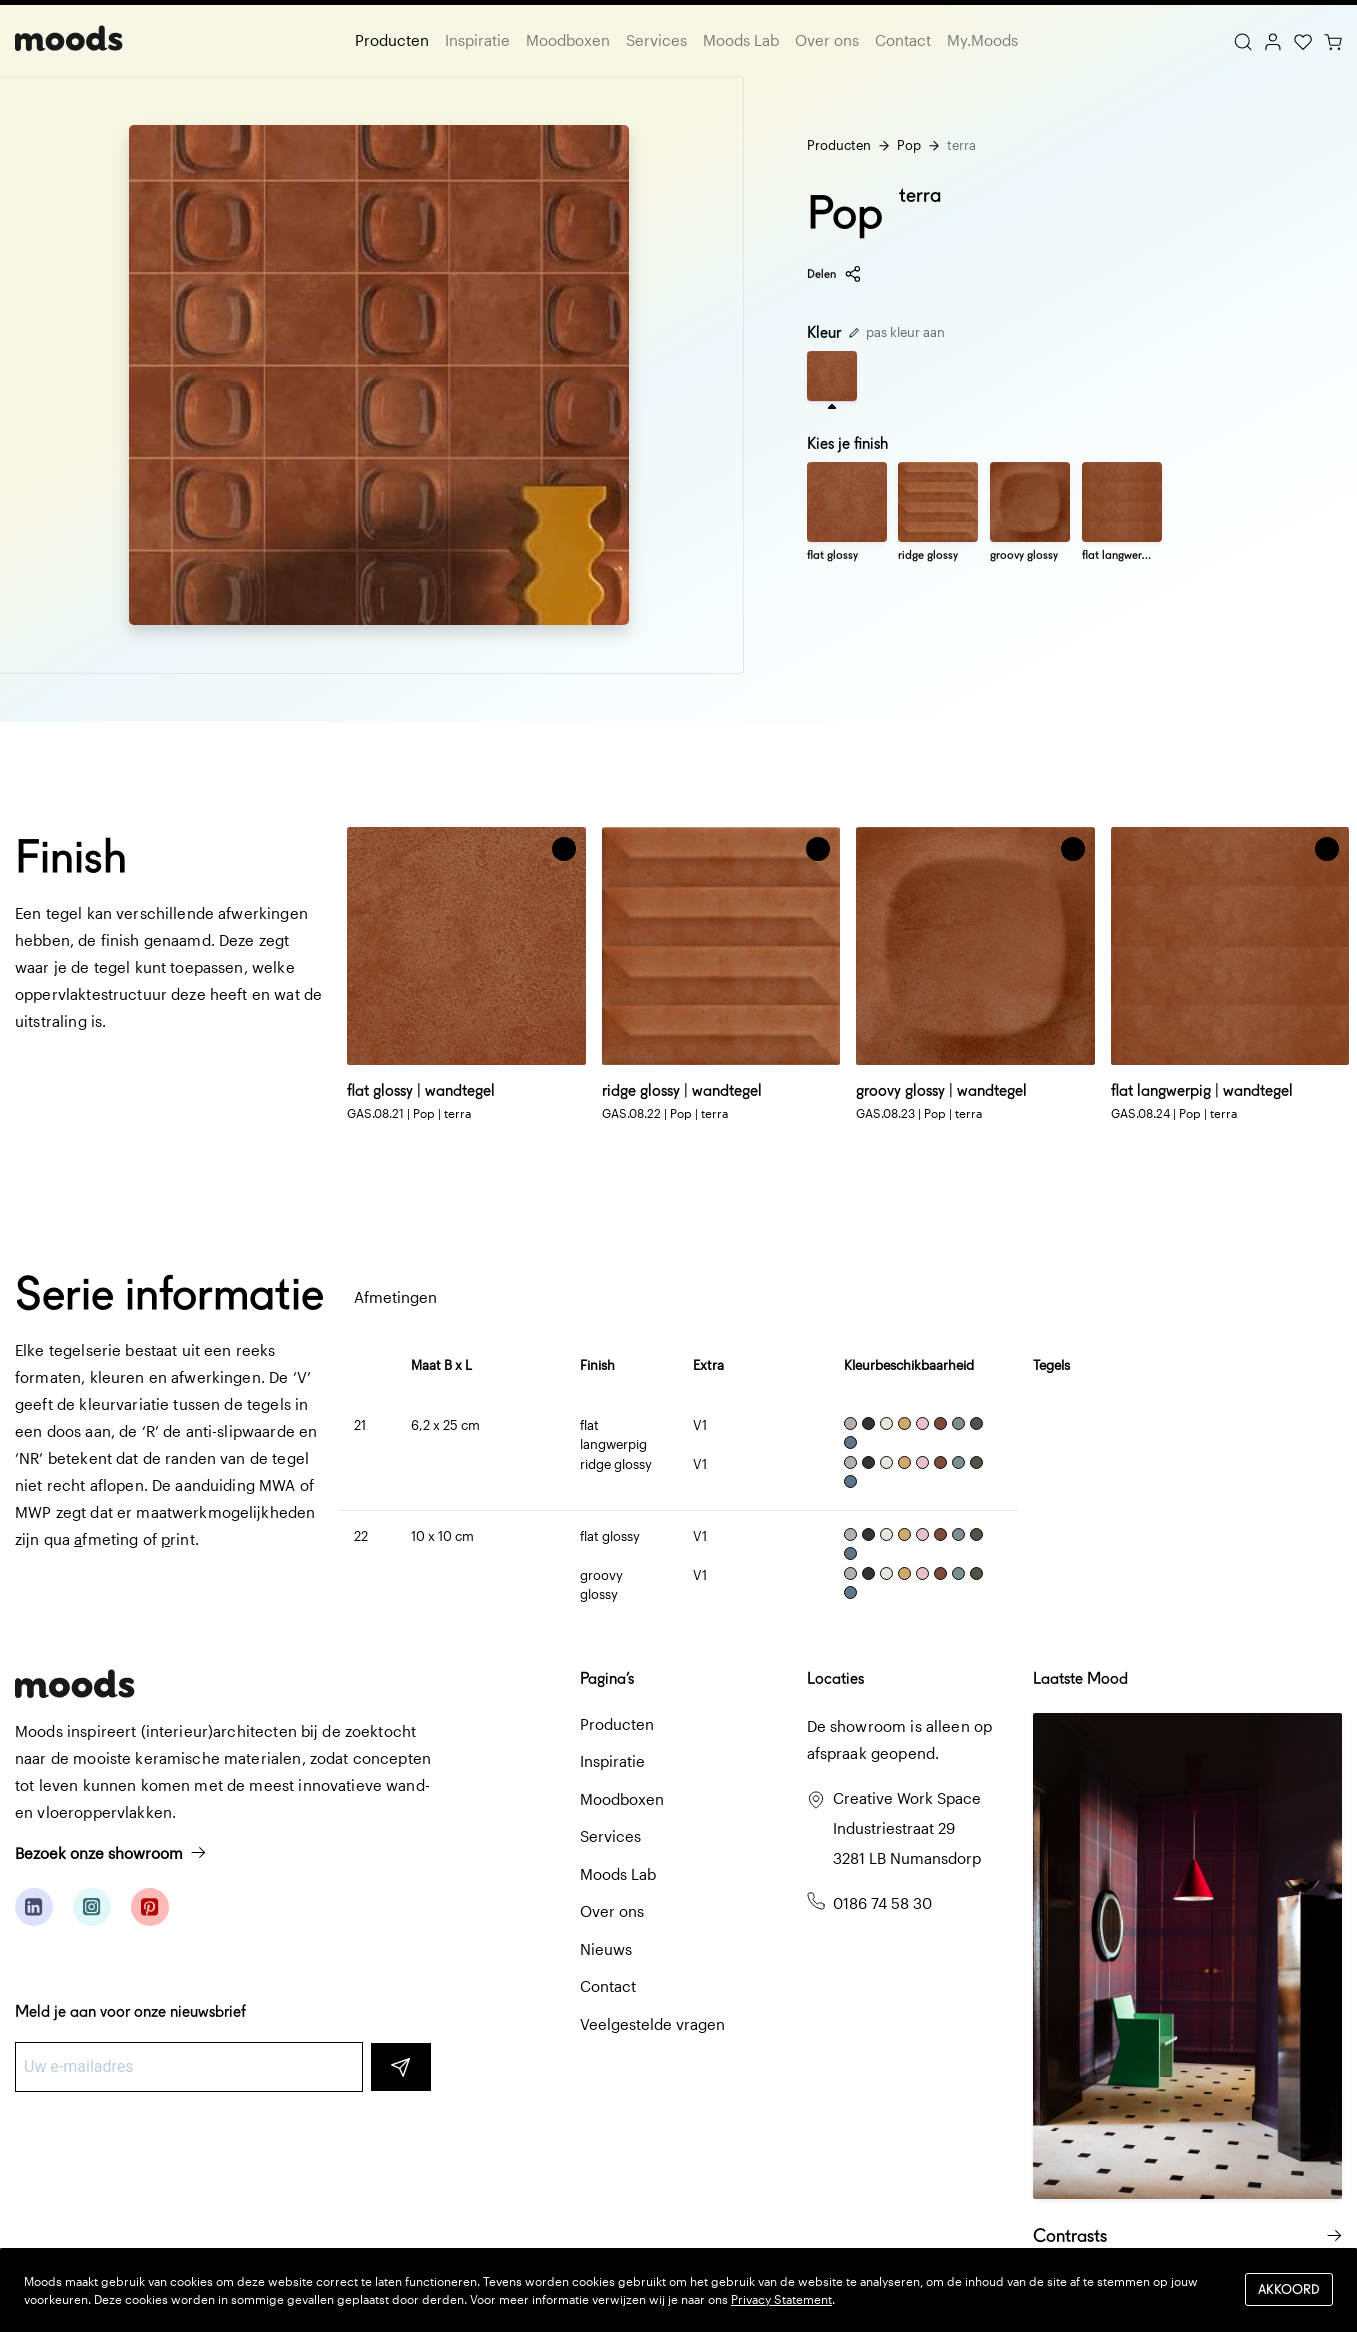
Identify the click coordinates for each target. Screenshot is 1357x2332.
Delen (834, 274)
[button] (564, 849)
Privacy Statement (781, 2299)
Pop (909, 145)
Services (656, 40)
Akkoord (1289, 2289)
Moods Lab (741, 40)
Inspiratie (477, 40)
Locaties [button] (835, 1678)
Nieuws (606, 1949)
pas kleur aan (897, 332)
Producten (392, 40)
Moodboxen (568, 40)
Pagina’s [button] (607, 1678)
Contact (903, 40)
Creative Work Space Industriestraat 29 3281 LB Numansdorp (907, 1828)
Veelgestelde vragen (652, 2024)
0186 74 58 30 (882, 1903)
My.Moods (982, 40)
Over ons (827, 40)
